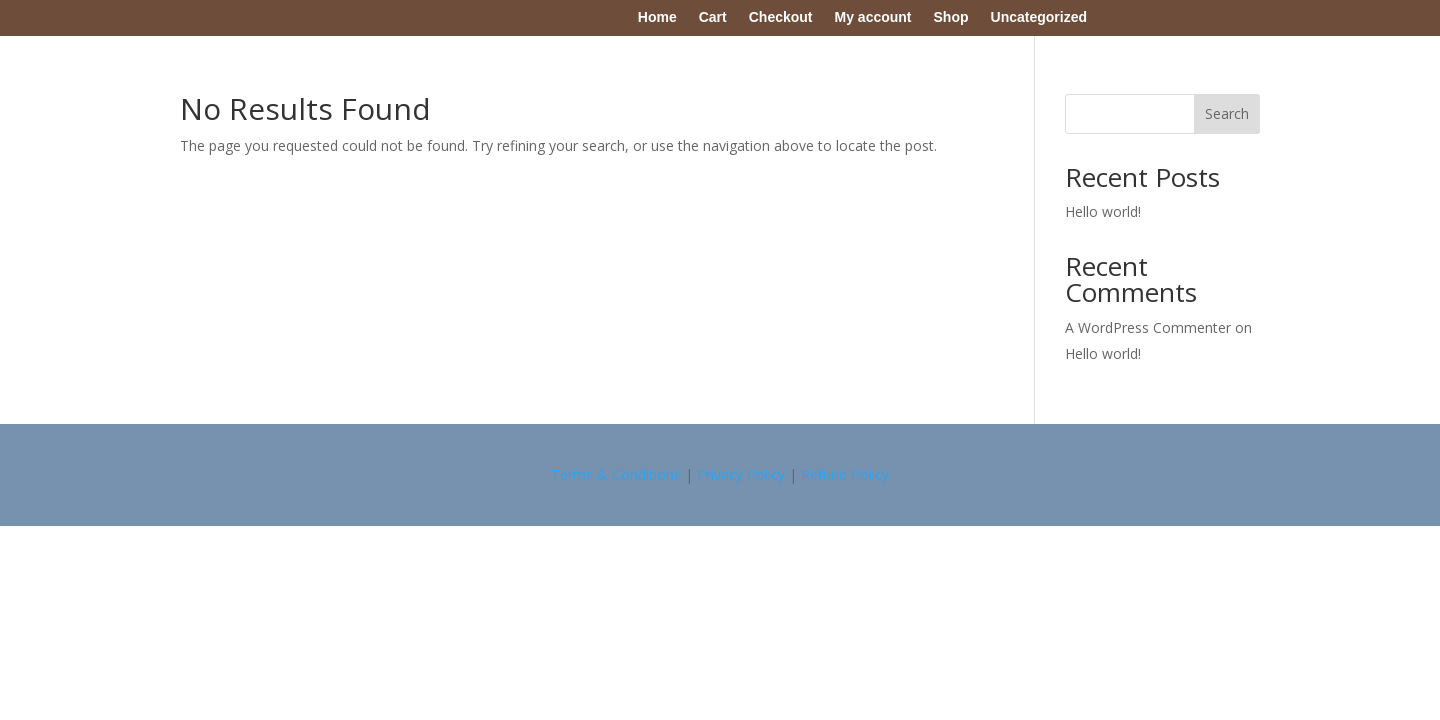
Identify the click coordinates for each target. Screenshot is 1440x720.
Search (1227, 113)
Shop (951, 17)
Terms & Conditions (616, 474)
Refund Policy (845, 474)
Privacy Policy (741, 474)
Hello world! (1103, 211)
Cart (713, 17)
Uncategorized (1039, 17)
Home (657, 17)
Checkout (781, 17)
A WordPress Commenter (1148, 327)
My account (873, 17)
